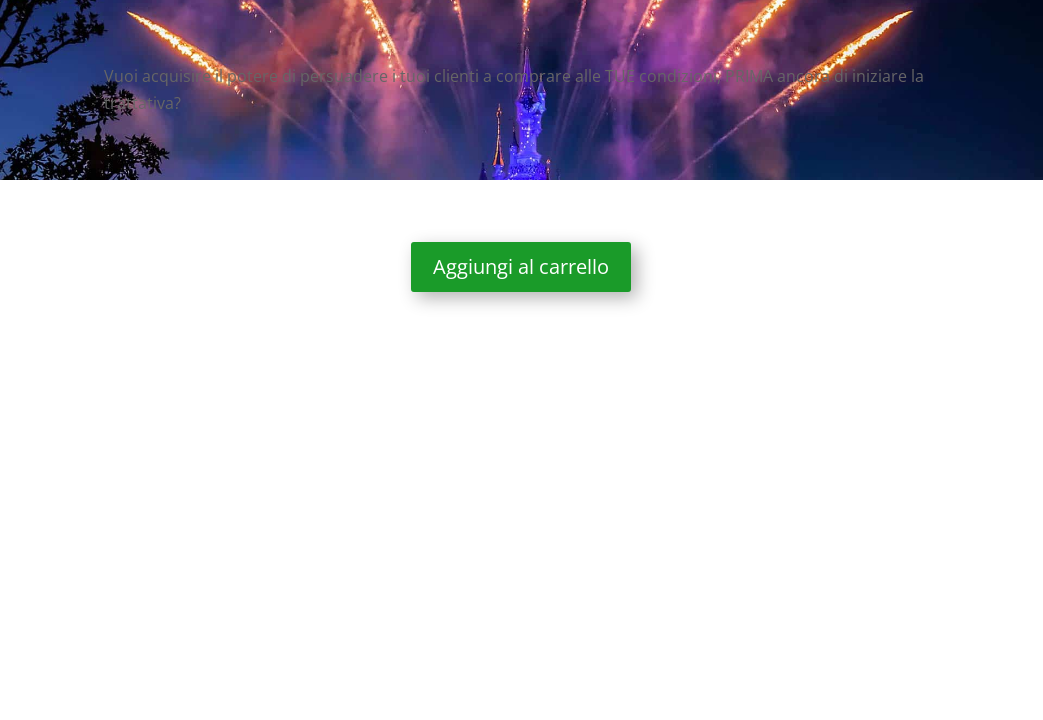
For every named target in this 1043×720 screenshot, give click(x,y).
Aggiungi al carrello (521, 266)
